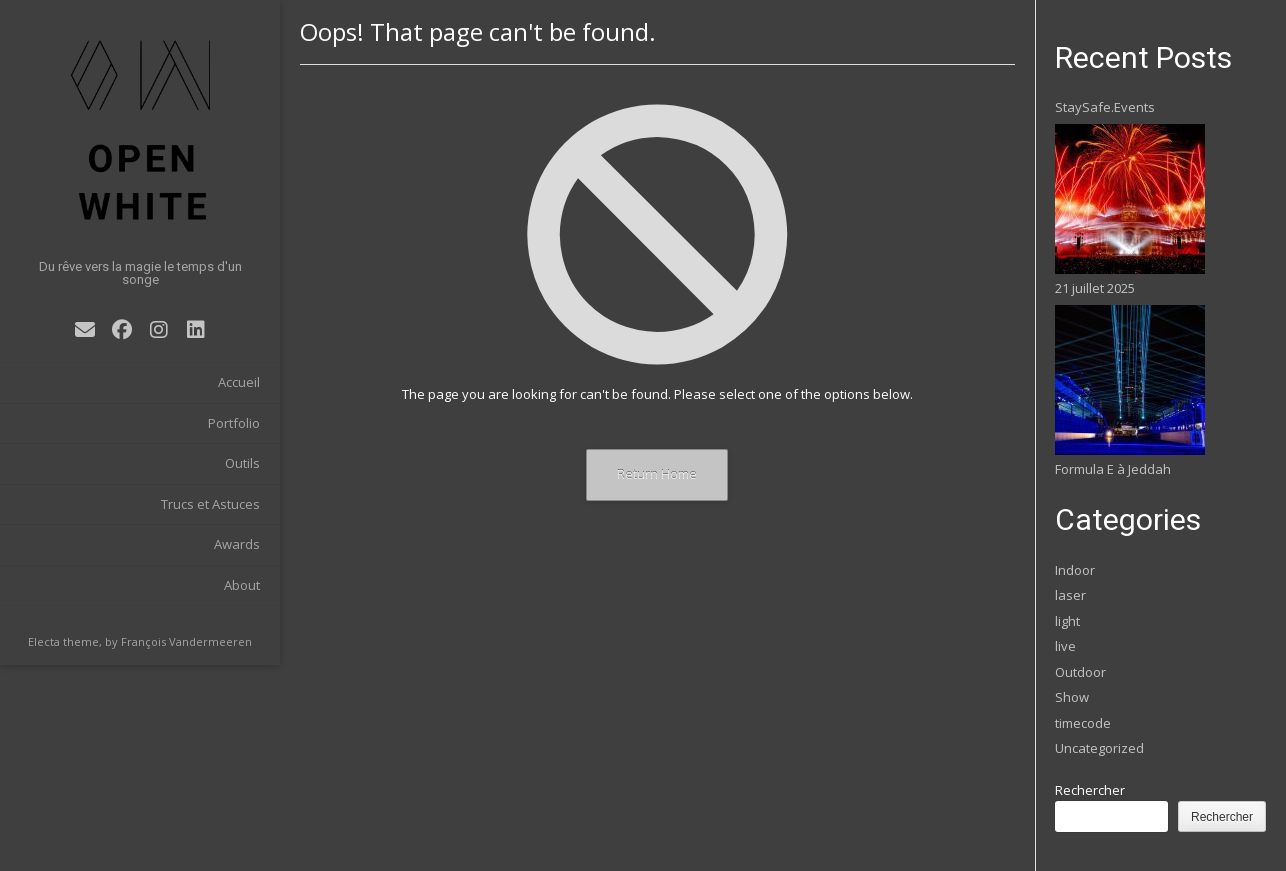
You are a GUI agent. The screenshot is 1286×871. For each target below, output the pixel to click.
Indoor (1075, 570)
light (1067, 621)
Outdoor (1080, 672)
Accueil (239, 382)
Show (1072, 697)
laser (1070, 595)
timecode (1083, 723)
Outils (242, 463)
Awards (237, 544)
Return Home (657, 474)
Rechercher (1090, 790)
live (1065, 646)
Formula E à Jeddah (1113, 469)
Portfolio (234, 423)
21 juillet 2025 (1095, 288)
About (242, 585)
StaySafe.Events (1105, 107)
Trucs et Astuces (210, 504)
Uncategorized (1099, 748)
